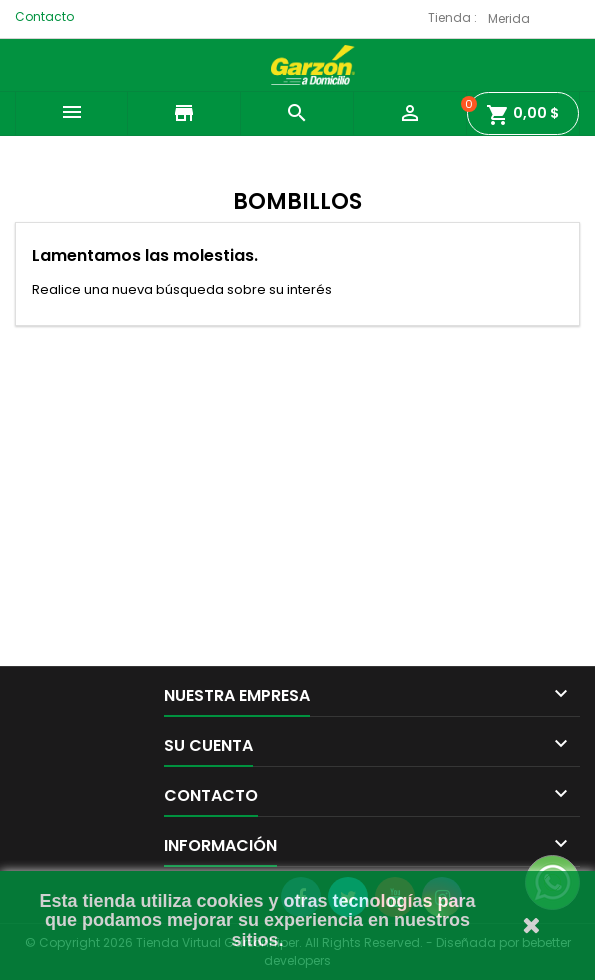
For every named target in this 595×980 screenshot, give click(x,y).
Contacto (44, 16)
